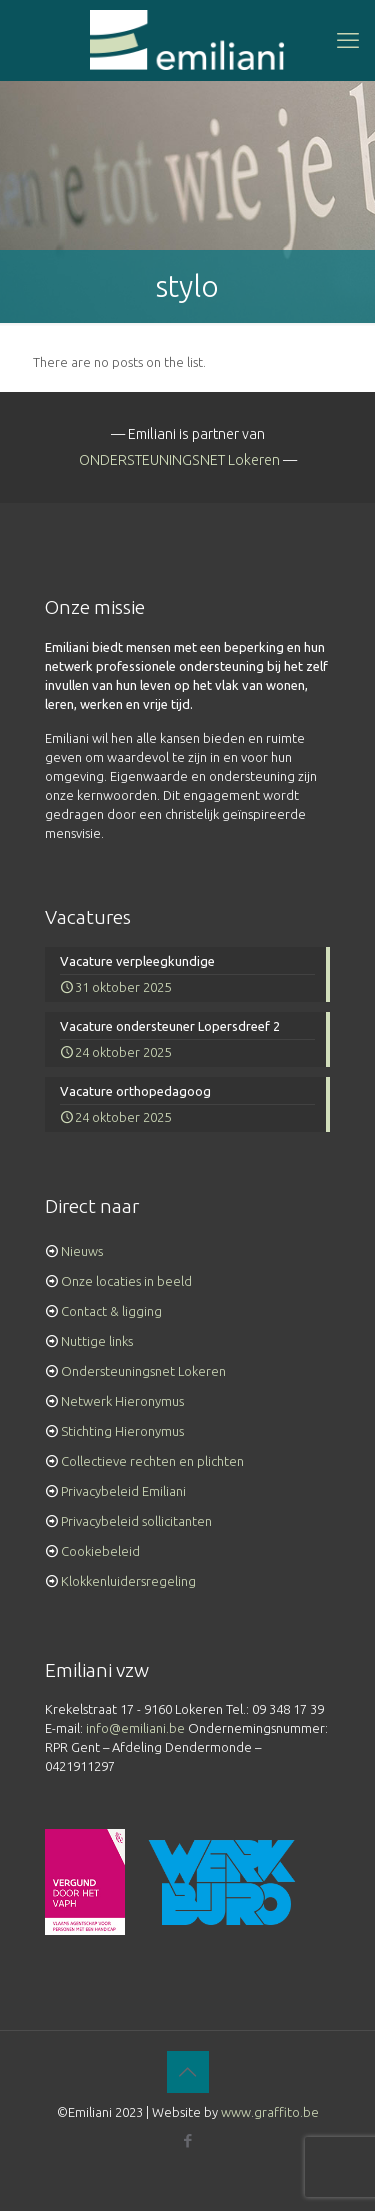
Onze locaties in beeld (126, 1281)
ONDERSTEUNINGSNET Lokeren (179, 460)
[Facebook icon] (187, 2140)
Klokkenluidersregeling (128, 1581)
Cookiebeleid (100, 1551)
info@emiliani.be (135, 1728)
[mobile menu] (348, 40)
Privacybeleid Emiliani (123, 1491)
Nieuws (82, 1251)
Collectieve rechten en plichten (152, 1461)
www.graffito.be (270, 2112)
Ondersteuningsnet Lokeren (143, 1371)
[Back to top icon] (188, 2072)
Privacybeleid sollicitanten (136, 1521)
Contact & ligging (111, 1311)
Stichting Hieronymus (122, 1431)
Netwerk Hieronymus (122, 1401)
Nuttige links (97, 1341)
